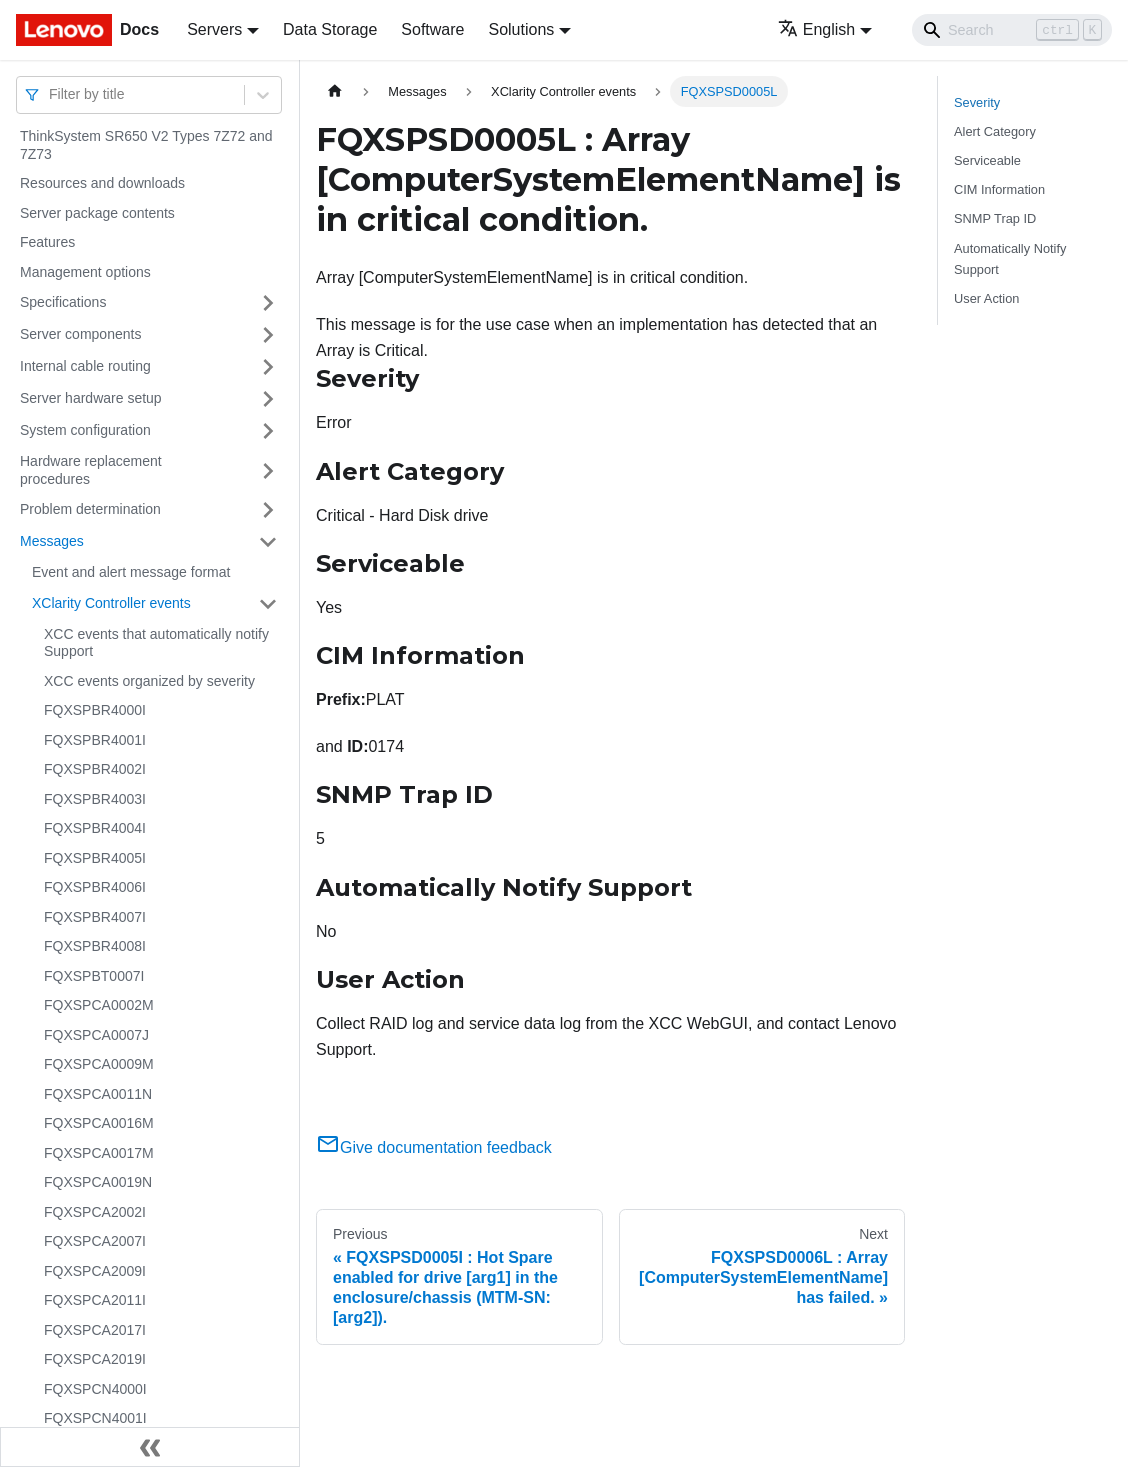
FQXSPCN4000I (95, 1389)
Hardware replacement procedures (91, 470)
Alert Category (995, 131)
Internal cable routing (85, 366)
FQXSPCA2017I (95, 1330)
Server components (80, 334)
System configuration (85, 430)
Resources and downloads (102, 183)
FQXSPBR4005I (95, 858)
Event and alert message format (131, 572)
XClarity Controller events (111, 603)
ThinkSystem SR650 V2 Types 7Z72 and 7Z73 (146, 145)
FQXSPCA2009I (95, 1271)
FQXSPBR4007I (95, 917)
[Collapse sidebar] (150, 1447)
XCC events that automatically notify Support (156, 643)
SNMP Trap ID (995, 218)
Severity (977, 102)
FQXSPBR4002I (95, 769)
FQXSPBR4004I (95, 828)
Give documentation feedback (434, 1147)
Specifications (63, 302)
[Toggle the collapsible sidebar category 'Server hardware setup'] (268, 399)
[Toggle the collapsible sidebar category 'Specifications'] (268, 303)
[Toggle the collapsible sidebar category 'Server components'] (268, 335)
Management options (85, 272)
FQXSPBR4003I (95, 799)
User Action (986, 298)
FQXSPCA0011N (98, 1094)
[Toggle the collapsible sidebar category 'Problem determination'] (268, 510)
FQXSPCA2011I (95, 1300)
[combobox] (51, 94)
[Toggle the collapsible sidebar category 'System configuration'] (268, 431)
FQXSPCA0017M (99, 1153)
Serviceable (987, 160)
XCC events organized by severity (149, 681)
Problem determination (90, 509)
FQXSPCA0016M (99, 1123)
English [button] (816, 29)
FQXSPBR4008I (95, 946)
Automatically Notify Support (1010, 259)
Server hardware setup (91, 398)
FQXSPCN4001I (95, 1418)
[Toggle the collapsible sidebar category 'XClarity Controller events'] (268, 604)
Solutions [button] (521, 29)
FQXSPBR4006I (95, 887)
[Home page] (335, 91)
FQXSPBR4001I (95, 740)
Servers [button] (214, 29)
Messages (52, 541)
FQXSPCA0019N (98, 1182)
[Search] (1012, 30)
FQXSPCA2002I (95, 1212)
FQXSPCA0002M (99, 1005)
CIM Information (999, 189)
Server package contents (97, 213)
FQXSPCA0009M (99, 1064)
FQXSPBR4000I (95, 710)
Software (432, 29)
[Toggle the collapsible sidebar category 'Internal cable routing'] (268, 367)
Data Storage (330, 29)
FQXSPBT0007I (94, 976)
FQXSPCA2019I (95, 1359)
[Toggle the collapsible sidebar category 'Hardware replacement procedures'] (268, 470)
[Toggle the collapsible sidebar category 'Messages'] (268, 542)
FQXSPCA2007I (95, 1241)
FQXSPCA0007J (96, 1035)
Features (47, 242)
